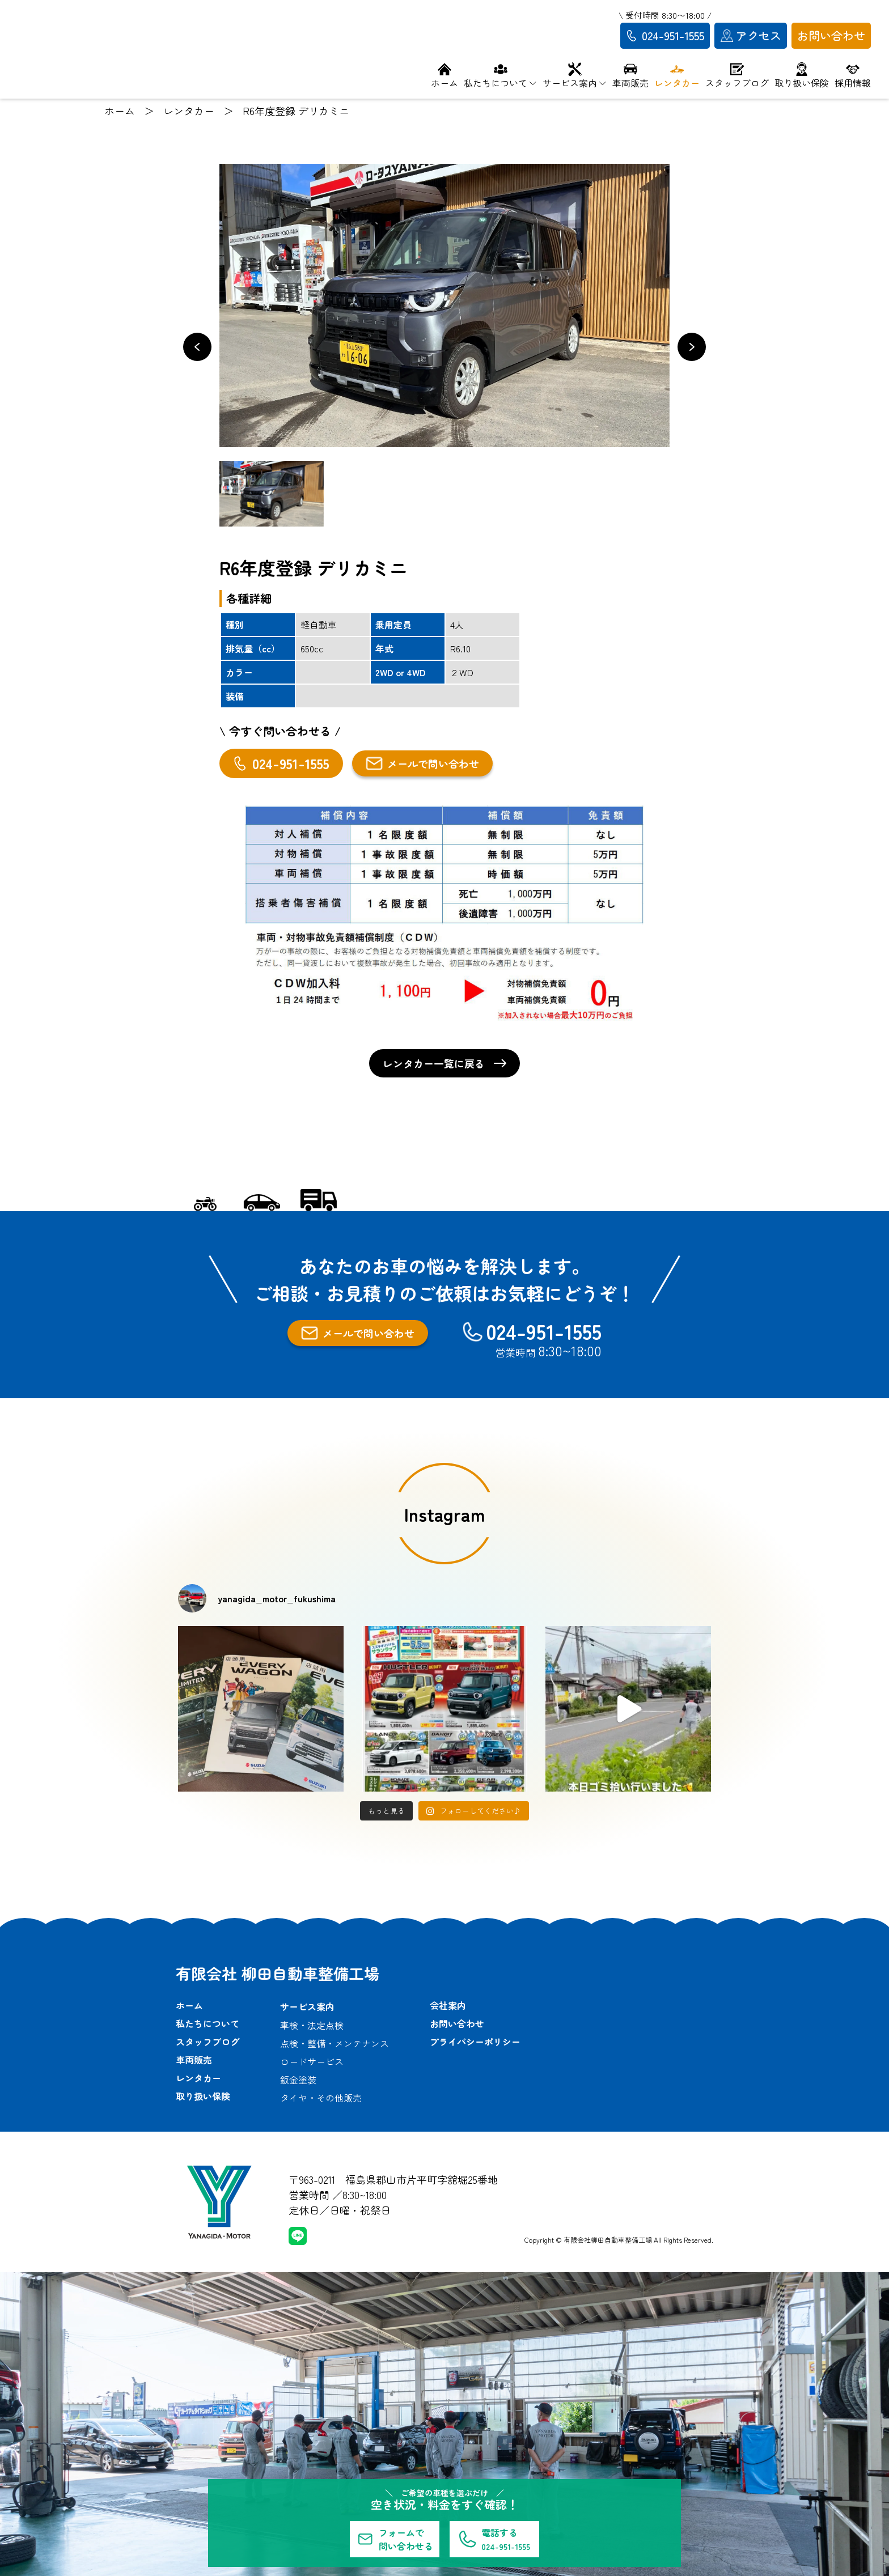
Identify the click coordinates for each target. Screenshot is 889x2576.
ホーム (189, 2005)
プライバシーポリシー (475, 2041)
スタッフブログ (207, 2041)
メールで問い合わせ (422, 763)
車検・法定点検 (312, 2025)
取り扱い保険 (203, 2096)
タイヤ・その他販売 (321, 2097)
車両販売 (194, 2059)
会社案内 (448, 2005)
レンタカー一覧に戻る (444, 1063)
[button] (197, 347)
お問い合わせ (457, 2023)
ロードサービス (312, 2061)
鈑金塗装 (298, 2079)
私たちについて (207, 2023)
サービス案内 (307, 2006)
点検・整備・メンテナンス (334, 2043)
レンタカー (198, 2078)
